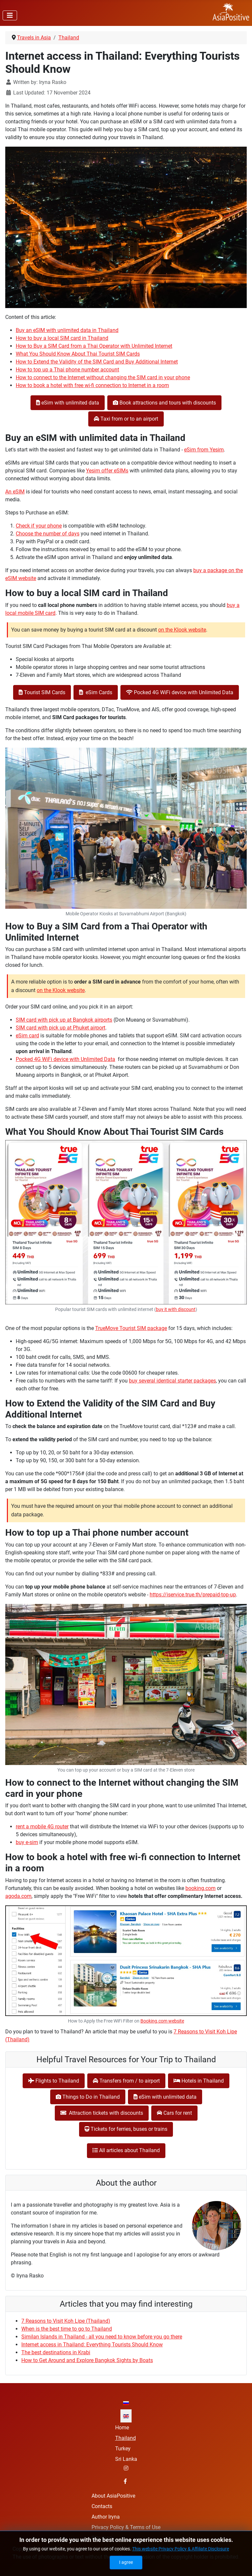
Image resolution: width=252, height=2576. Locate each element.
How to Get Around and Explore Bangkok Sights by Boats (87, 2360)
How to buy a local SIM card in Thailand (62, 338)
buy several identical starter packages (172, 1381)
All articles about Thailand (126, 2150)
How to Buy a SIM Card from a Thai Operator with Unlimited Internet (94, 346)
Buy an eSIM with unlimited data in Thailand (67, 330)
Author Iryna (106, 2517)
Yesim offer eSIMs (107, 470)
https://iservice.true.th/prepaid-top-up (193, 1594)
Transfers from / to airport (126, 2081)
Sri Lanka (126, 2459)
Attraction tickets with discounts (101, 2113)
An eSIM (15, 491)
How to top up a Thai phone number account (67, 369)
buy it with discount (176, 1309)
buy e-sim (27, 1842)
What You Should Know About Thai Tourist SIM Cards (78, 354)
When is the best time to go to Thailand (66, 2329)
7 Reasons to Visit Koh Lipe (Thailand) (65, 2321)
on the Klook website (182, 630)
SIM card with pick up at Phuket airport (60, 1028)
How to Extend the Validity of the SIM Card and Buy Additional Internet (97, 362)
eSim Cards (95, 692)
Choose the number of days (47, 533)
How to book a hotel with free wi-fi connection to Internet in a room (92, 385)
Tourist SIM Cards (42, 692)
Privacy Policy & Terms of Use (126, 2527)
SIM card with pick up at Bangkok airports (64, 1020)
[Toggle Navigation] (10, 15)
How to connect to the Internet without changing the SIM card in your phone (103, 377)
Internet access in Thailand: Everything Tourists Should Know (92, 2344)
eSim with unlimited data (67, 403)
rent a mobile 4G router (42, 1826)
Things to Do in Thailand (88, 2097)
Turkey (123, 2448)
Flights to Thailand (53, 2081)
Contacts (102, 2506)
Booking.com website (162, 2021)
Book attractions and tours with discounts (164, 403)
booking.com (200, 1888)
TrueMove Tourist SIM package (131, 1328)
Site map (102, 2538)
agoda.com (18, 1896)
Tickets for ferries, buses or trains (126, 2129)
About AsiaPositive (113, 2496)
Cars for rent (174, 2113)
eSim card (27, 1035)
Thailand (125, 2438)
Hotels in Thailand (199, 2081)
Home (122, 2427)
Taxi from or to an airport (126, 419)
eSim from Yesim (204, 450)
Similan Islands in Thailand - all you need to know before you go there (101, 2337)
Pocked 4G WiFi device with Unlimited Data (179, 692)
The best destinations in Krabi (55, 2352)
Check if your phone (39, 526)
